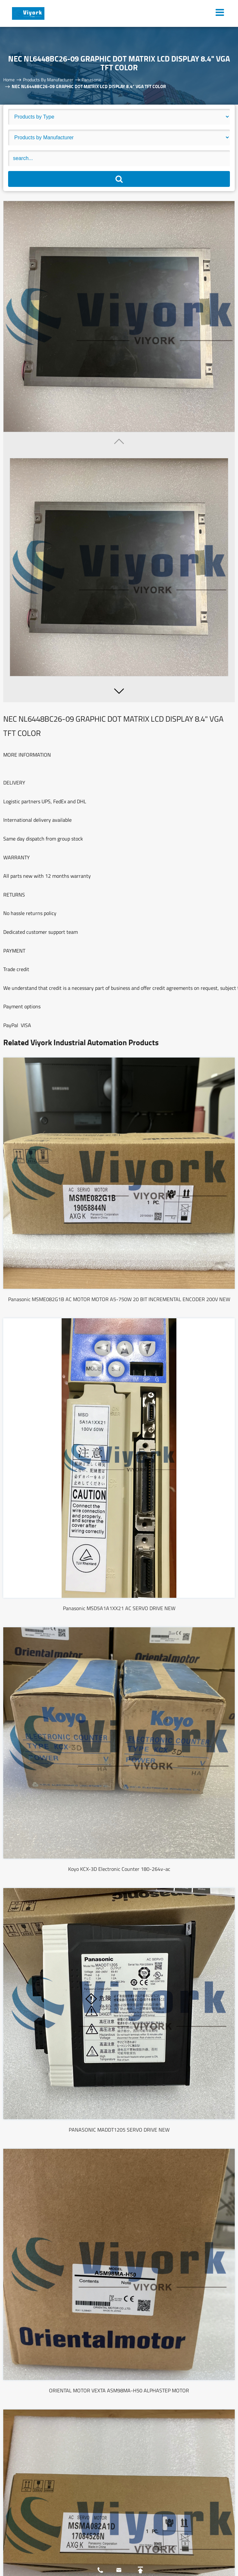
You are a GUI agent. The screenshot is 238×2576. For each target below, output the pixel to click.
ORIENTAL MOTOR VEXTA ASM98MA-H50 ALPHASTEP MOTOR (119, 2390)
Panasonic (91, 79)
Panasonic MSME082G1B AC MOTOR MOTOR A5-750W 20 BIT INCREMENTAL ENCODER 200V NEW (119, 1299)
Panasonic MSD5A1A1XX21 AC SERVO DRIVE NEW (119, 1608)
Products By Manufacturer (48, 79)
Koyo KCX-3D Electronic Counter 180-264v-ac (119, 1869)
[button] (119, 691)
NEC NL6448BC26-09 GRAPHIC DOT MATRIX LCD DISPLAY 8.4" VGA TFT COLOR (89, 86)
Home (9, 79)
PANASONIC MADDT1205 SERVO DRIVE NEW (119, 2130)
